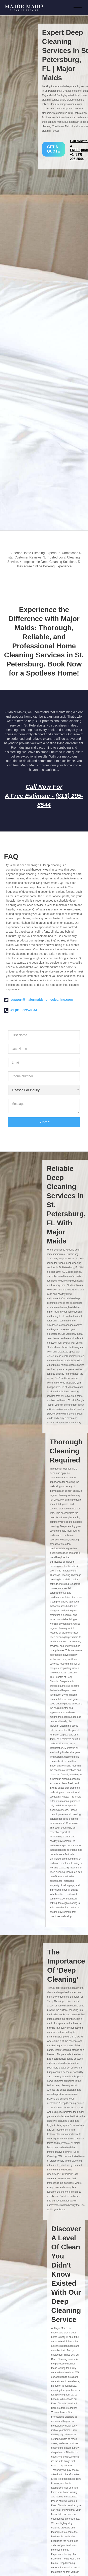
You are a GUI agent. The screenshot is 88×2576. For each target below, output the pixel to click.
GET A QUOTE (53, 149)
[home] (24, 7)
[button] (77, 7)
